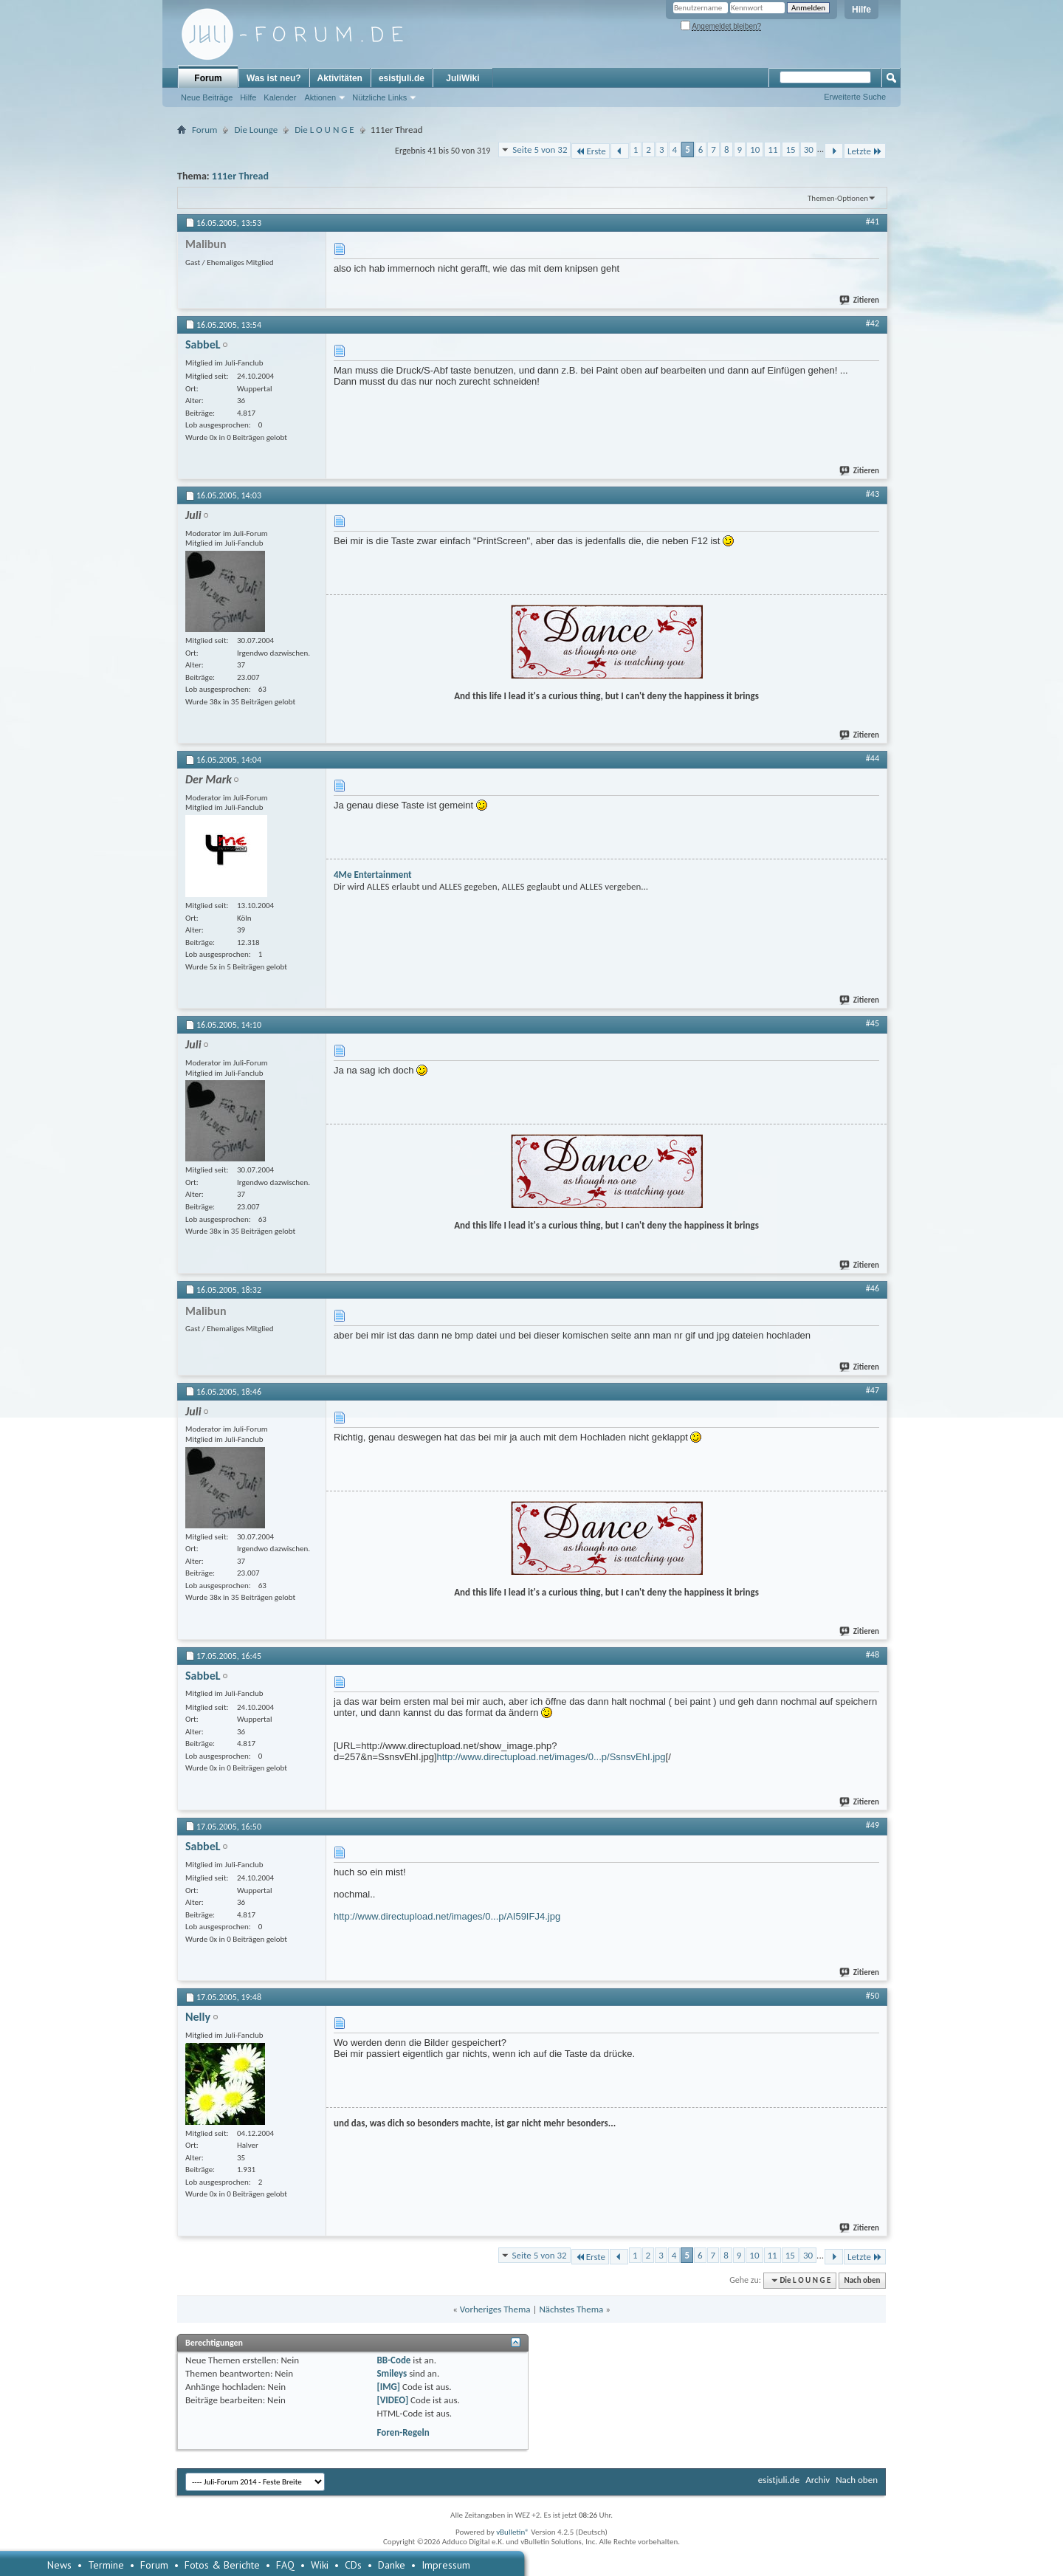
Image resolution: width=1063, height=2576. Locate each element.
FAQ (285, 2565)
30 (808, 149)
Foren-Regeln (402, 2432)
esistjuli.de (401, 78)
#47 (872, 1390)
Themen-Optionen (838, 198)
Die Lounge (256, 129)
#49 (872, 1825)
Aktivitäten (339, 78)
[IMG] (388, 2386)
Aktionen (320, 97)
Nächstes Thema (571, 2309)
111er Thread (240, 176)
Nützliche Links (379, 97)
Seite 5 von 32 (539, 149)
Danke (391, 2565)
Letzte (864, 151)
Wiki (319, 2565)
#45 (872, 1023)
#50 (872, 1996)
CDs (353, 2565)
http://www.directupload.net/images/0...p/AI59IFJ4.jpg (447, 1916)
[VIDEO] (392, 2399)
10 (755, 149)
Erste (590, 151)
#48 (872, 1654)
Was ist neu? (274, 78)
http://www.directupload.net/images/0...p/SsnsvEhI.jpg (551, 1756)
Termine (106, 2565)
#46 (872, 1288)
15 (790, 149)
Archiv (817, 2479)
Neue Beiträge (207, 97)
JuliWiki (462, 78)
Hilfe (861, 9)
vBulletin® (512, 2532)
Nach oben (862, 2280)
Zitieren (860, 300)
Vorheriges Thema (495, 2309)
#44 (872, 758)
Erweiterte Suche (855, 96)
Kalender (280, 97)
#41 (872, 221)
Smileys (391, 2373)
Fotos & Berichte (222, 2565)
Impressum (446, 2565)
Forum (207, 78)
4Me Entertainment (373, 874)
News (59, 2565)
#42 (872, 323)
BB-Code (393, 2360)
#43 (872, 494)
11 (772, 149)
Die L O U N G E (324, 129)
